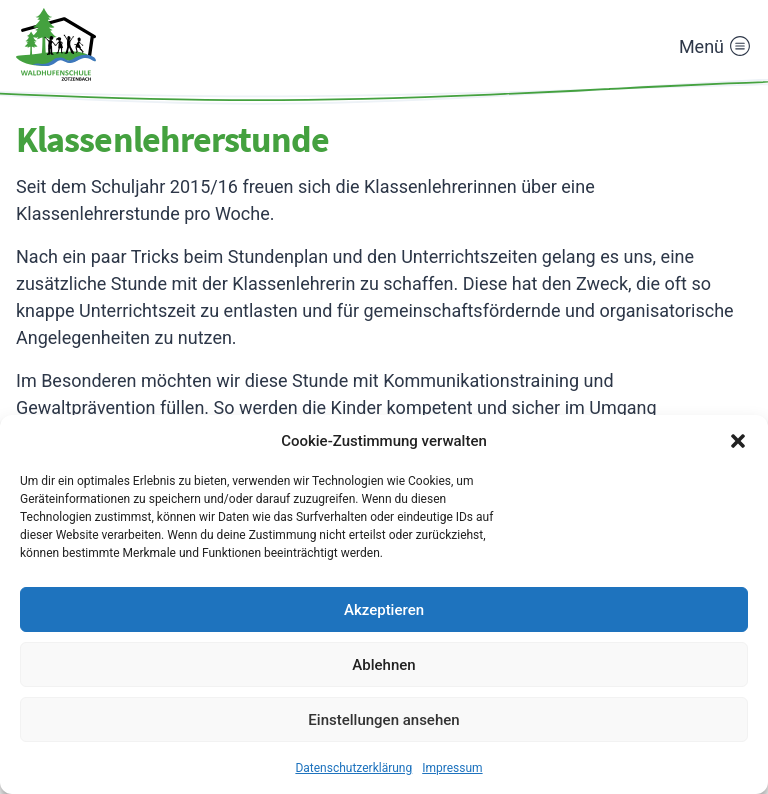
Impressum (452, 768)
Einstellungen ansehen (383, 720)
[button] (738, 441)
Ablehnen (383, 665)
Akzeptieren (384, 610)
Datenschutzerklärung (353, 768)
